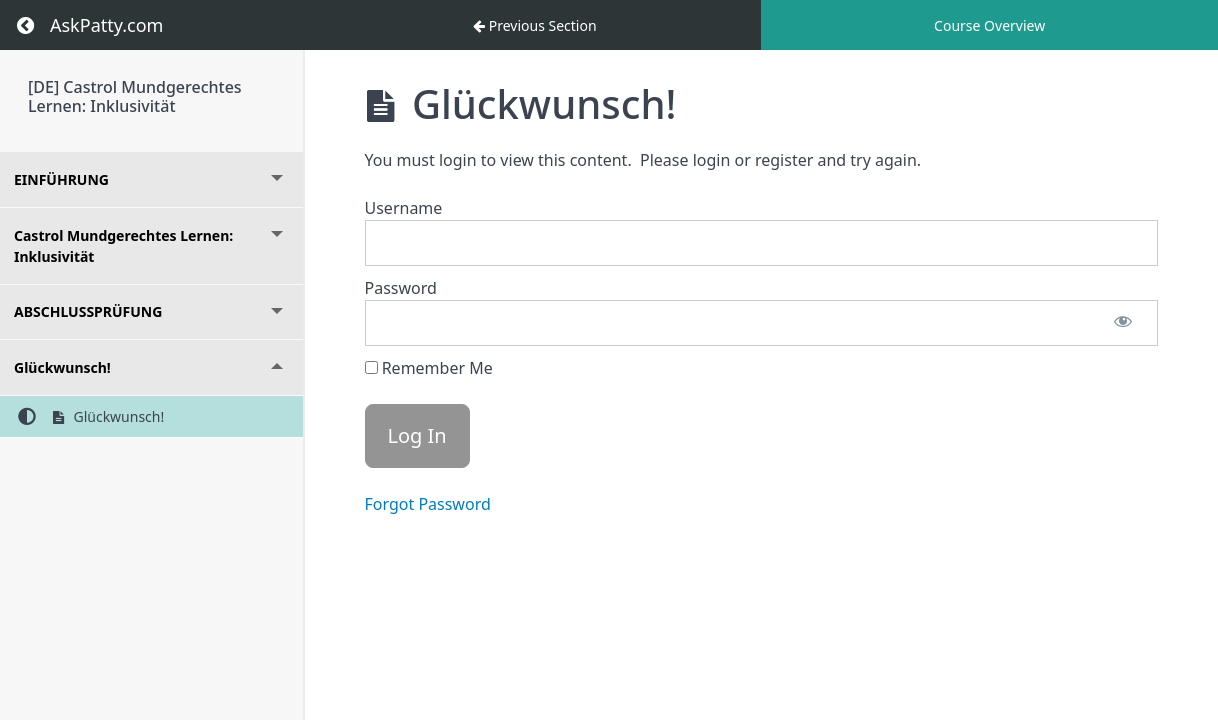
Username (404, 208)
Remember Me (429, 368)
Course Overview (989, 25)
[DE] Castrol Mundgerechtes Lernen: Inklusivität (135, 96)
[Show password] (1123, 323)
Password (401, 288)
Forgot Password (428, 504)
